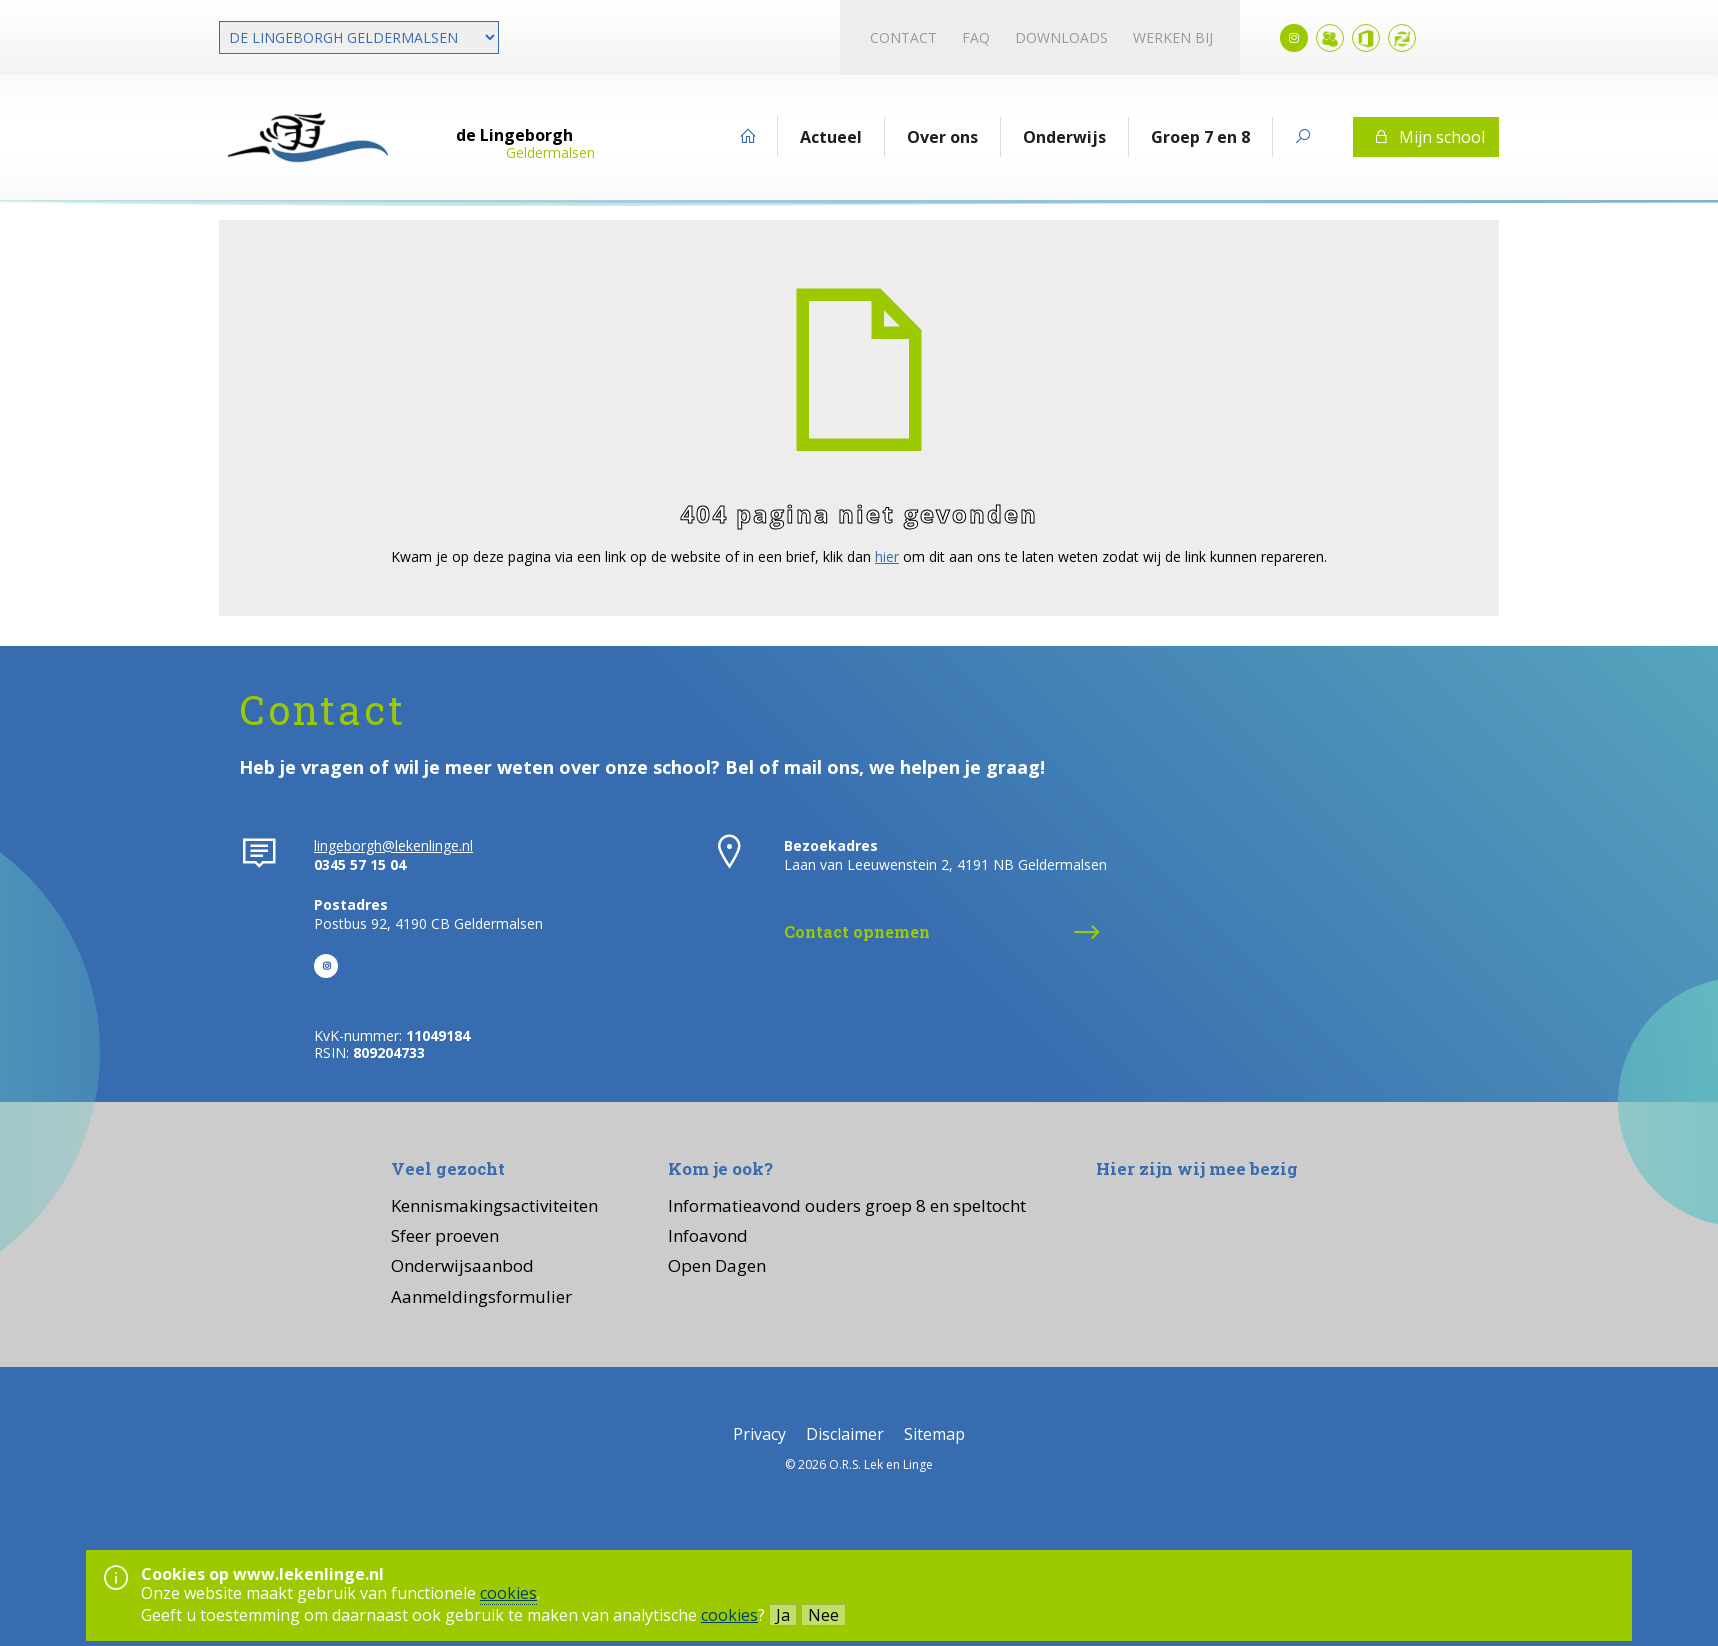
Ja (783, 1615)
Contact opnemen (857, 931)
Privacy (759, 1434)
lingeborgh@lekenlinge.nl (393, 845)
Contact (903, 37)
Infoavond (708, 1235)
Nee (823, 1615)
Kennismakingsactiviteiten (494, 1205)
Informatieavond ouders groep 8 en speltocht (847, 1205)
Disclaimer (845, 1434)
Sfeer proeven (445, 1235)
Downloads (1061, 37)
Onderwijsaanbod (462, 1265)
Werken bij (1173, 37)
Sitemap (934, 1434)
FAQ (976, 37)
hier (887, 556)
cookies (508, 1593)
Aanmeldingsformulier (481, 1296)
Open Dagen (717, 1265)
